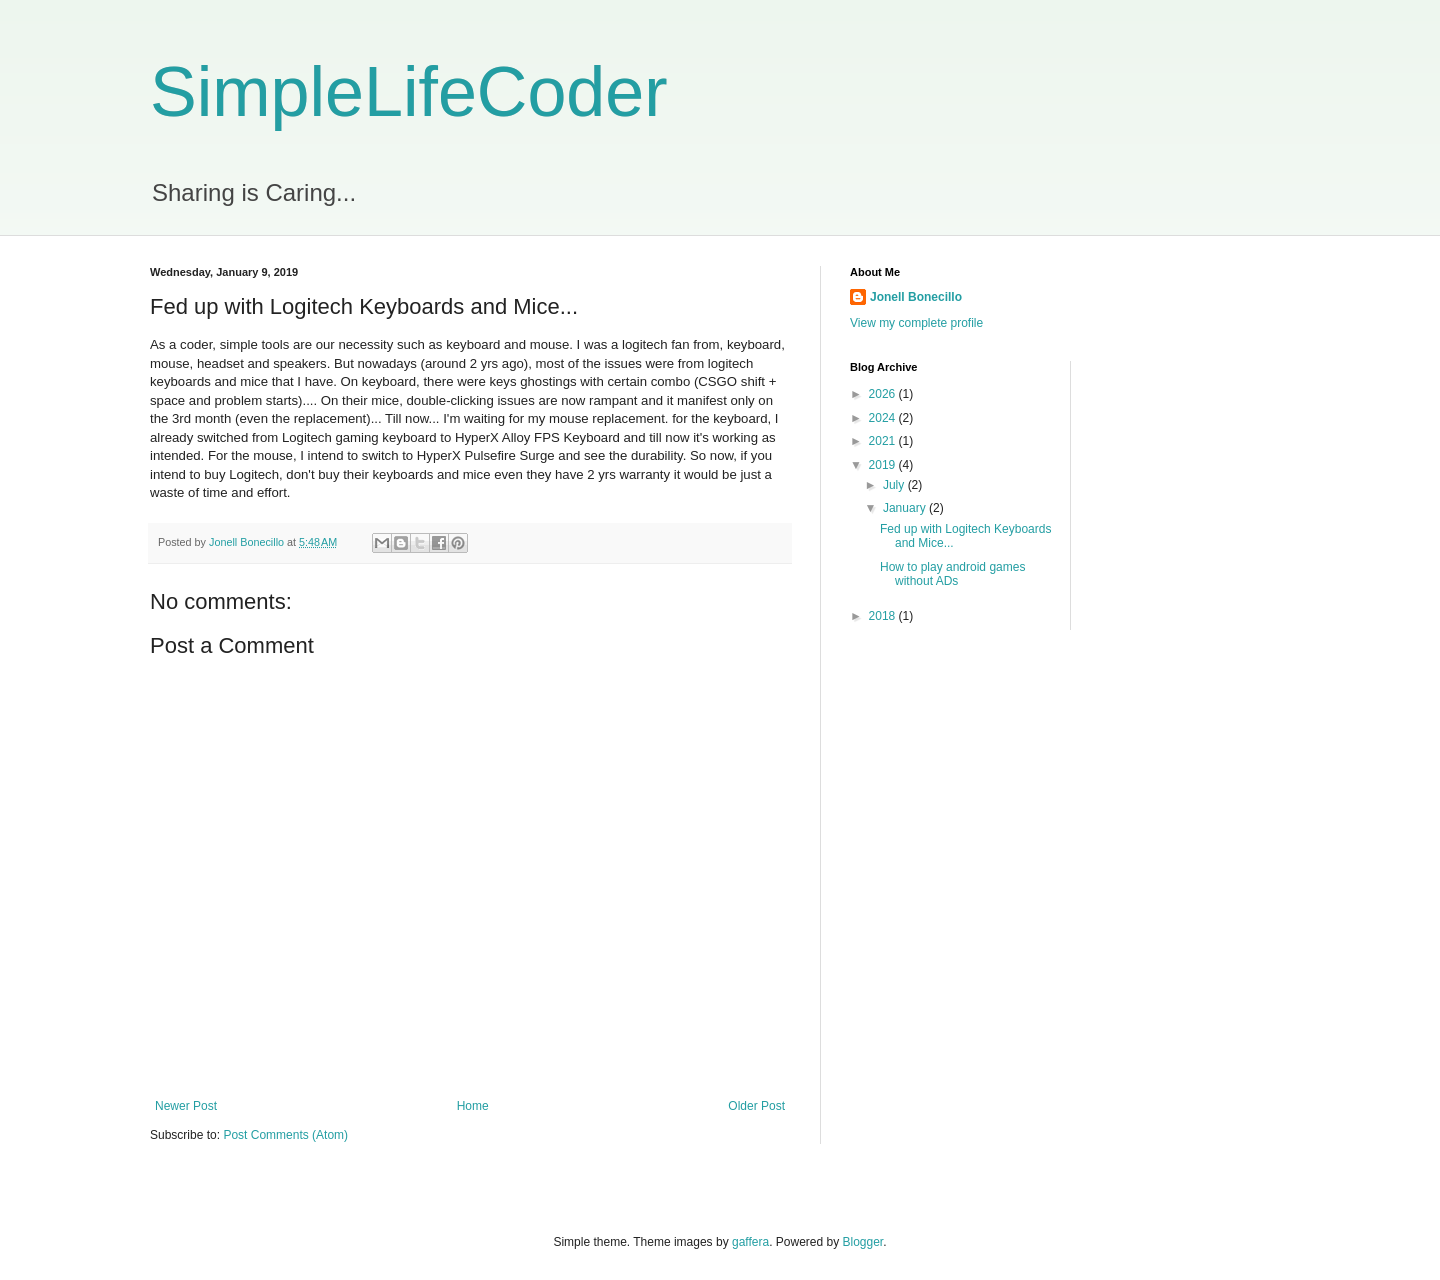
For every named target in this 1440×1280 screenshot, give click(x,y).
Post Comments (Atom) (285, 1135)
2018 (884, 616)
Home (473, 1106)
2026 (884, 394)
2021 (884, 441)
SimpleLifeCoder (408, 92)
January (906, 508)
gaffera (750, 1242)
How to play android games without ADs (952, 574)
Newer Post (186, 1106)
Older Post (756, 1106)
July (895, 485)
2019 (884, 465)
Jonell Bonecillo (916, 297)
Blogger (863, 1242)
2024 (884, 418)
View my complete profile (916, 323)
